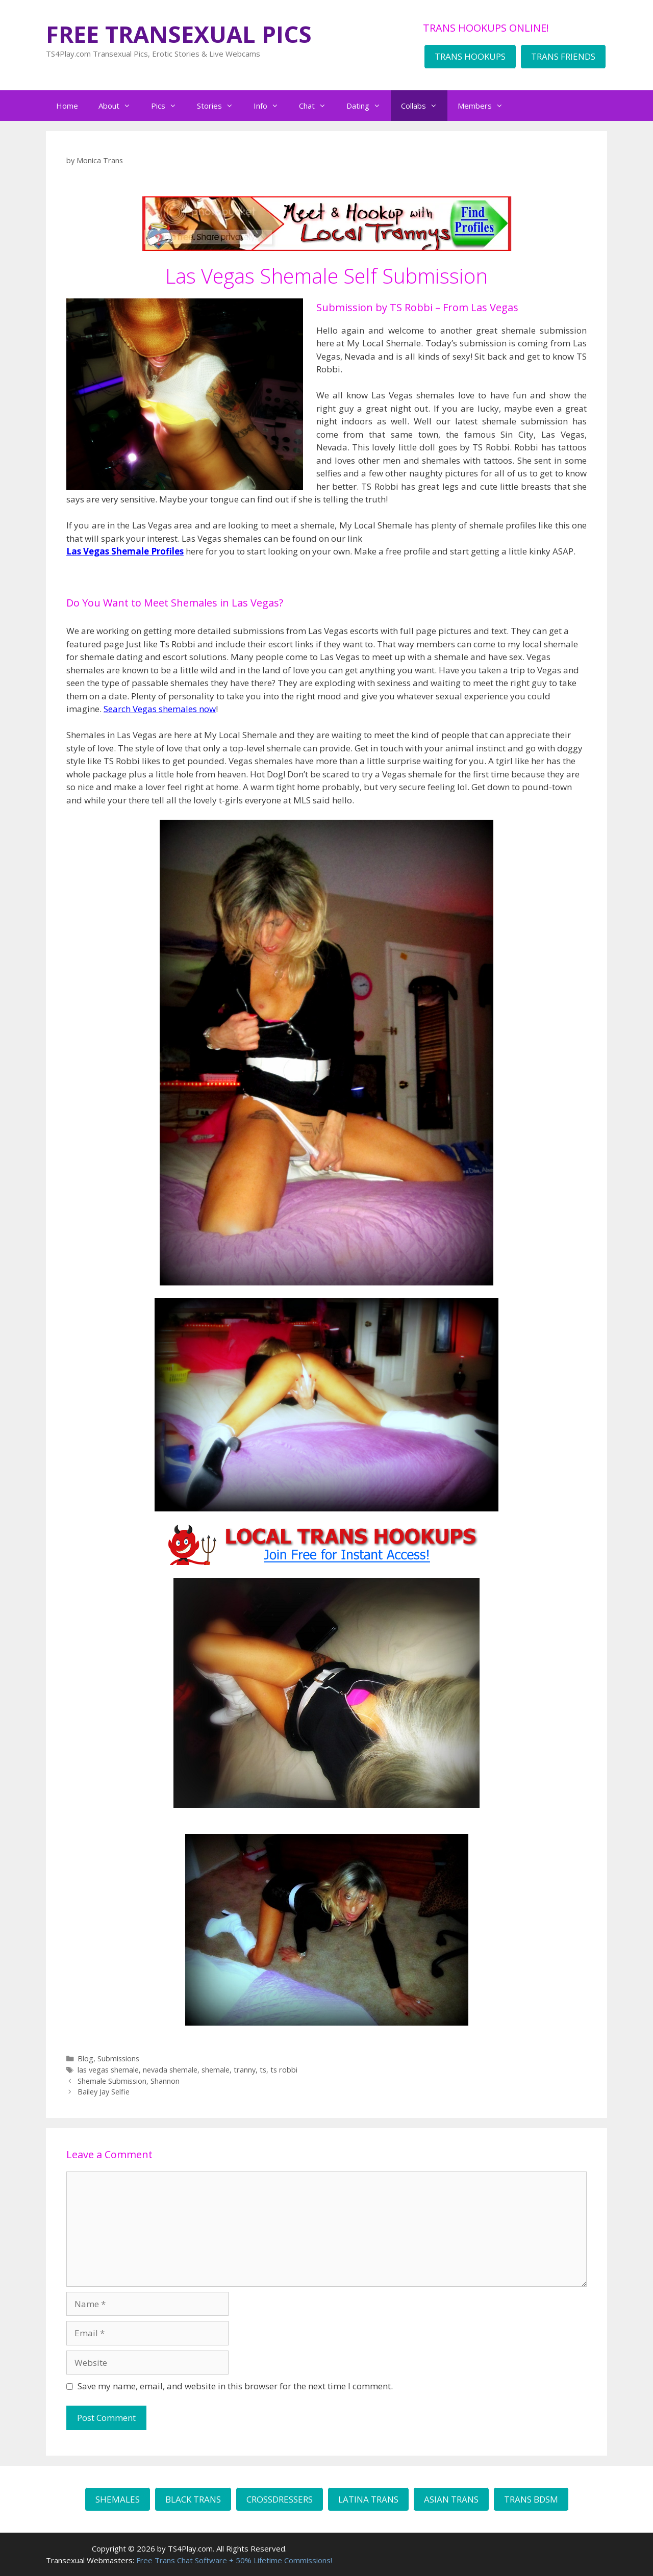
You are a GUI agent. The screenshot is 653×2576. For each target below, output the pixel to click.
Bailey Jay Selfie (104, 2092)
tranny (245, 2070)
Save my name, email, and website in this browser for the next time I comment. (235, 2386)
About (119, 105)
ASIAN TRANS (451, 2499)
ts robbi (283, 2070)
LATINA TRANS (368, 2499)
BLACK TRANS (193, 2499)
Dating (368, 105)
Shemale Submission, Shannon (129, 2081)
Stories (220, 105)
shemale (216, 2070)
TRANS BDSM (531, 2499)
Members (485, 105)
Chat (317, 105)
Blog (85, 2058)
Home (67, 105)
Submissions (118, 2058)
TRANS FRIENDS (563, 56)
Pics (169, 105)
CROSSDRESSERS (279, 2499)
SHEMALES (117, 2499)
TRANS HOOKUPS (470, 56)
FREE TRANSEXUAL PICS (179, 33)
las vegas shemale (108, 2070)
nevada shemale (170, 2070)
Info (271, 105)
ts (263, 2070)
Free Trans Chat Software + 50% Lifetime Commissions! (234, 2560)
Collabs (424, 105)
